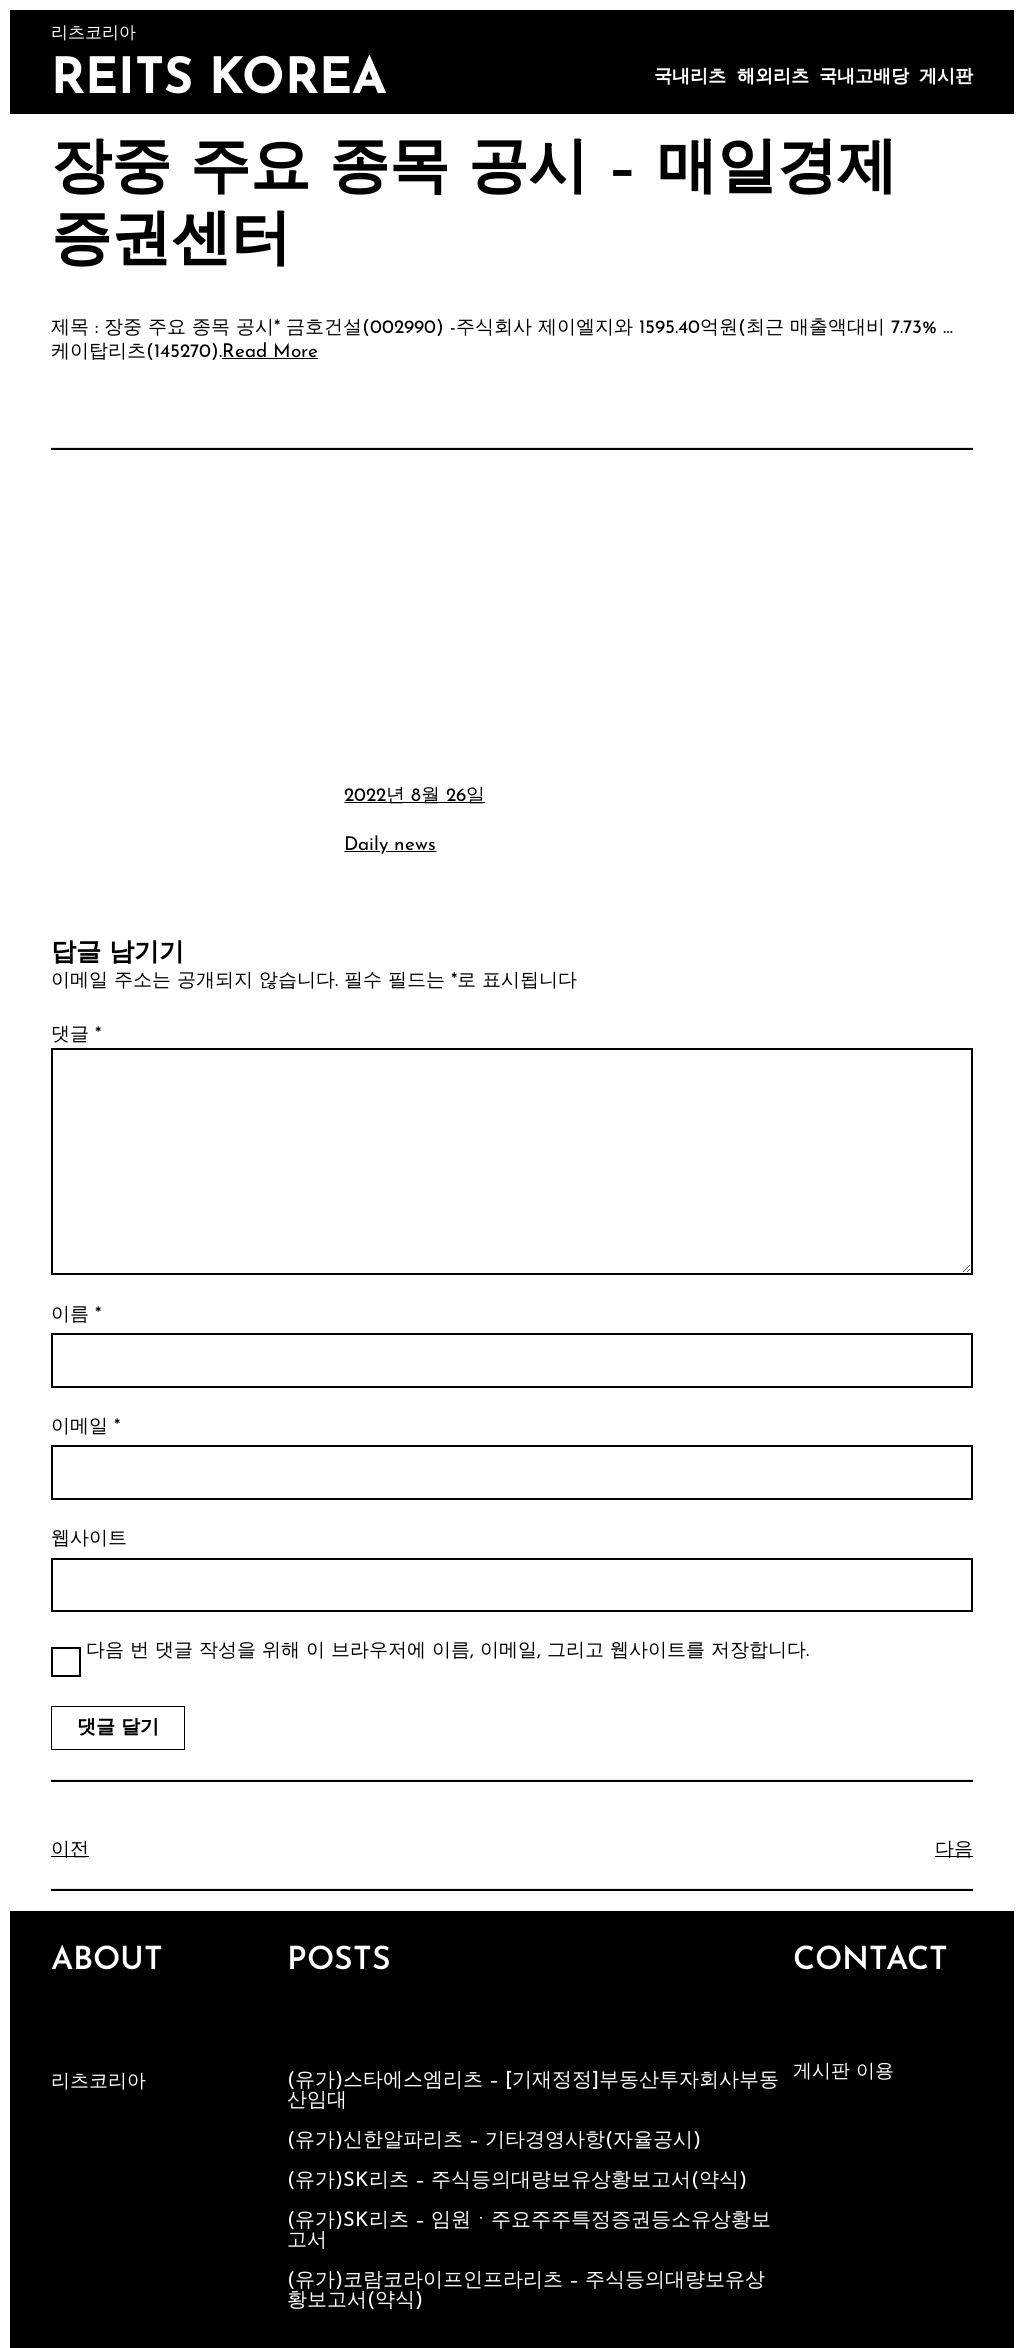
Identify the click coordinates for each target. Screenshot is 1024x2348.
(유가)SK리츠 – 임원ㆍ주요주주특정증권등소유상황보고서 (529, 2231)
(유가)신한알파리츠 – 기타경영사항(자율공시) (494, 2141)
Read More (270, 352)
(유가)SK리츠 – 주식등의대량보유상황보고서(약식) (517, 2181)
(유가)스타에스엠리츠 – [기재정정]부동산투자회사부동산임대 (533, 2091)
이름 (76, 1315)
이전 (70, 1850)
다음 (954, 1850)
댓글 (76, 1035)
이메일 (85, 1427)
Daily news (390, 845)
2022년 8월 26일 (414, 796)
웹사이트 (89, 1539)
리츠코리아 (98, 2082)
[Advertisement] (512, 614)
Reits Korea (219, 80)
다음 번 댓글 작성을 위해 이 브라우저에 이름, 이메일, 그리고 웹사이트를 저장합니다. (447, 1651)
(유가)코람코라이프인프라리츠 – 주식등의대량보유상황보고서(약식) (526, 2291)
